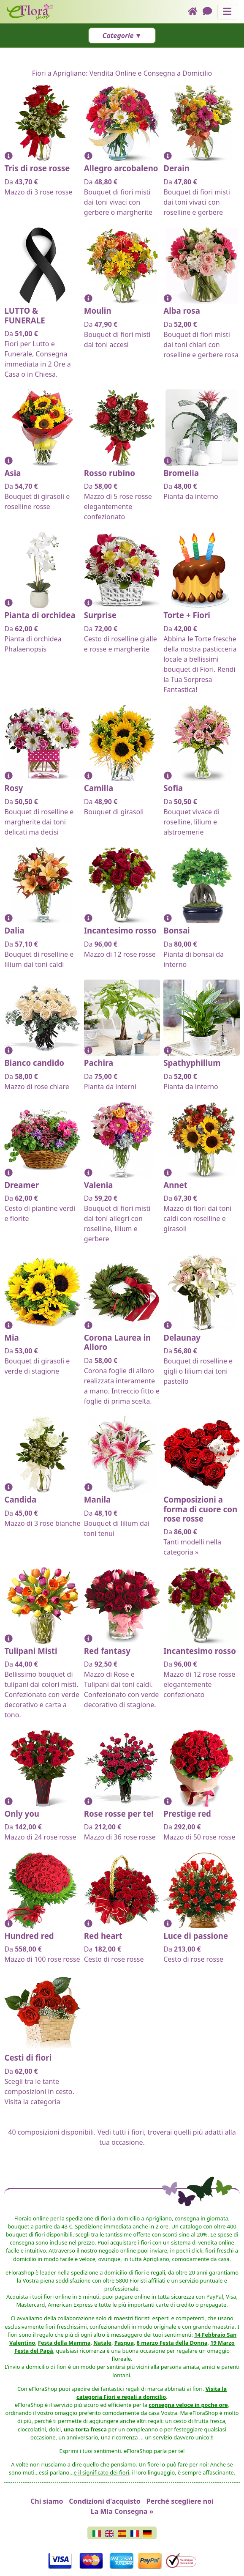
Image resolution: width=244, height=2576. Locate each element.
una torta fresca (85, 2429)
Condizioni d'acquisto (104, 2501)
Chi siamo (46, 2501)
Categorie (117, 35)
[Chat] (210, 11)
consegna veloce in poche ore (188, 2405)
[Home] (195, 11)
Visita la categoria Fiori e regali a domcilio (151, 2393)
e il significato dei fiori (101, 2472)
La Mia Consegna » (122, 2511)
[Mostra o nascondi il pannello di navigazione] (227, 11)
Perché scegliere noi (180, 2501)
